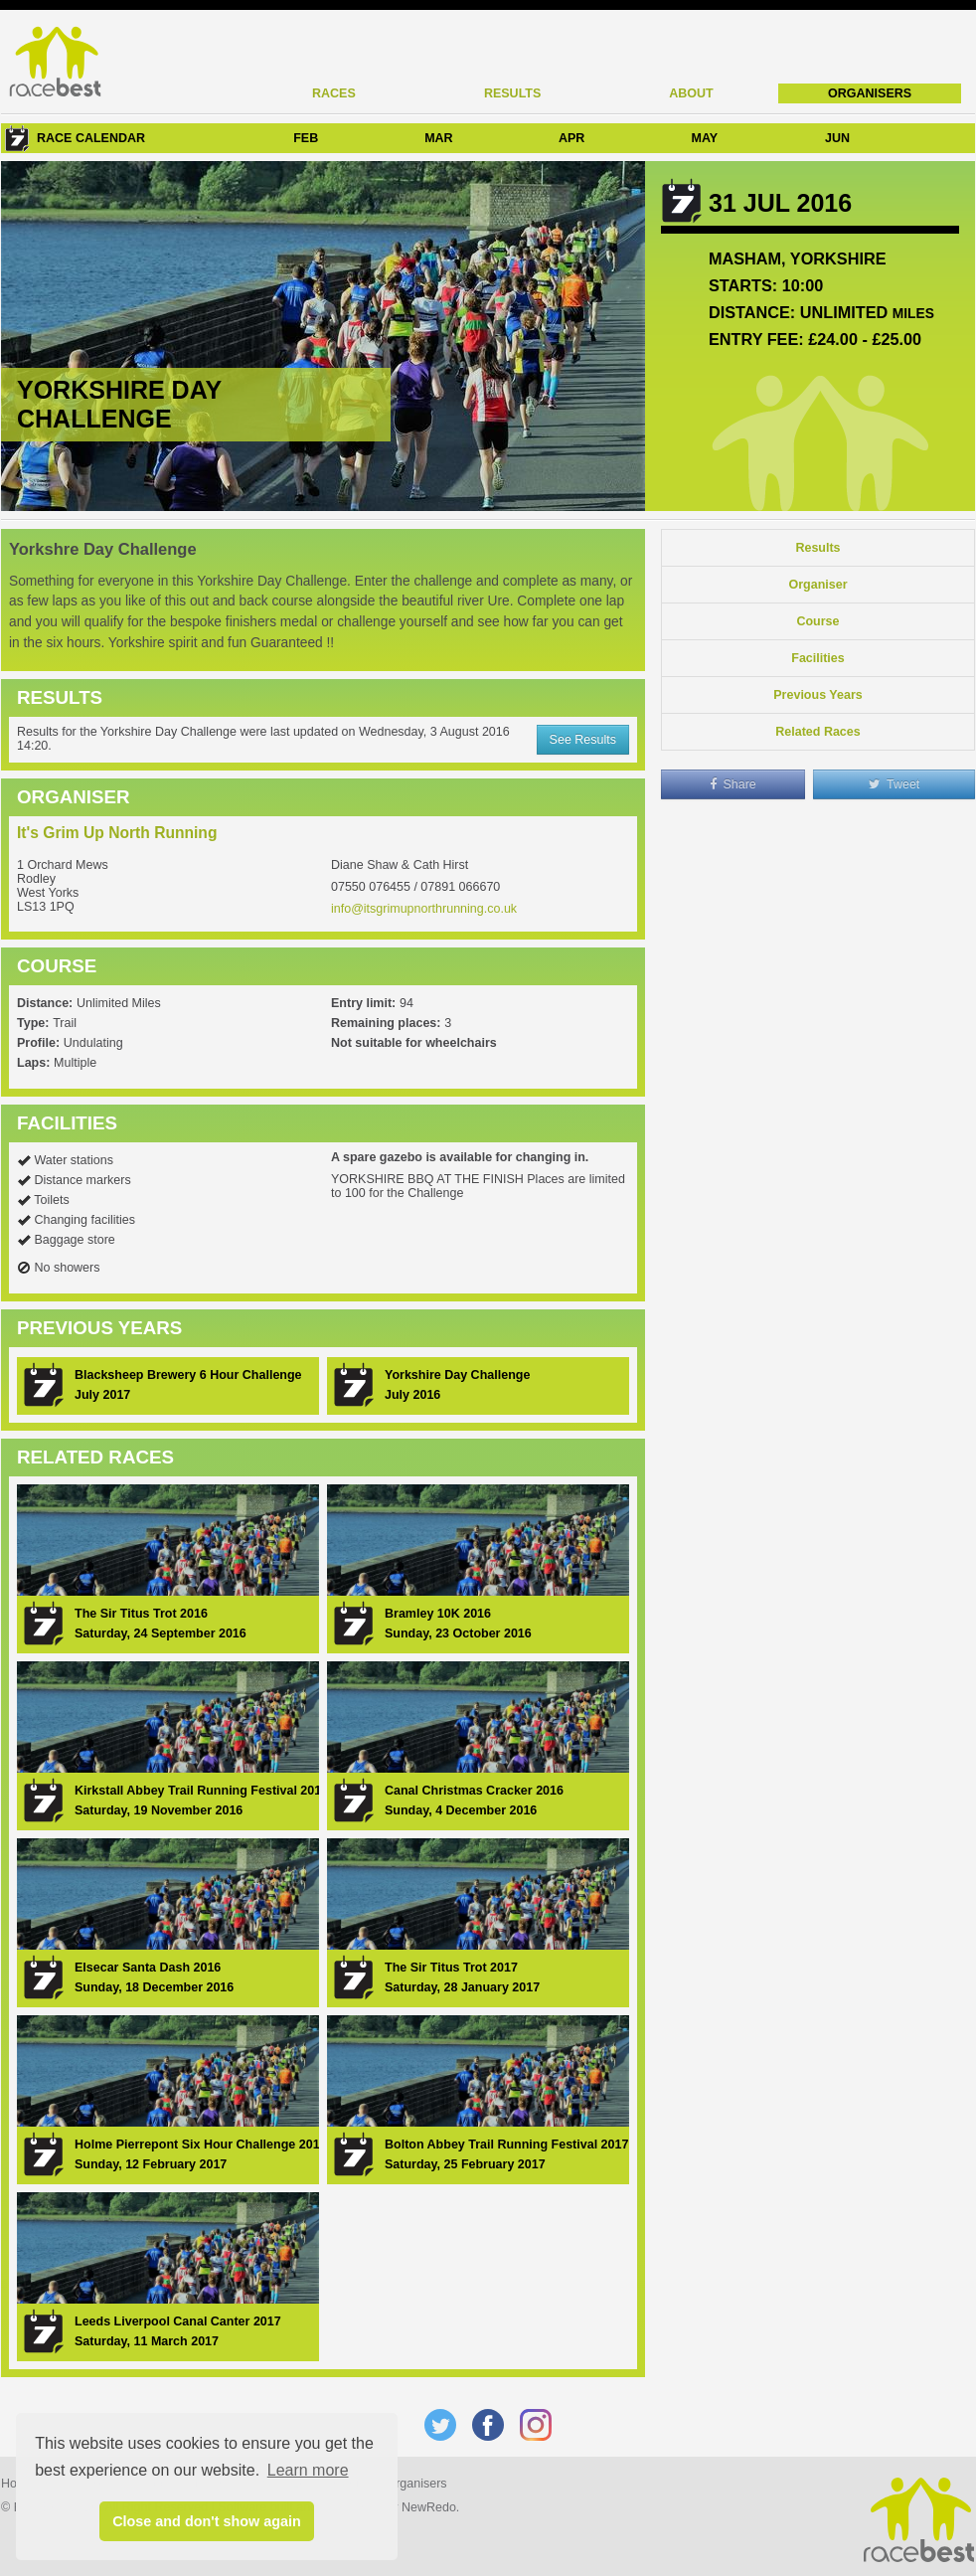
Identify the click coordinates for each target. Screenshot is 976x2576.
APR (571, 138)
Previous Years (817, 695)
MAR (438, 138)
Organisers (869, 93)
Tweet (894, 784)
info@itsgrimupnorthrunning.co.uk (424, 909)
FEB (305, 138)
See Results (583, 740)
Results (512, 93)
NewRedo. (430, 2507)
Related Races (817, 732)
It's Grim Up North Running (117, 832)
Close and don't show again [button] (206, 2521)
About (691, 93)
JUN (837, 138)
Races (334, 93)
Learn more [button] (308, 2470)
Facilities (818, 658)
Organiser (817, 585)
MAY (704, 138)
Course (817, 621)
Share (733, 784)
